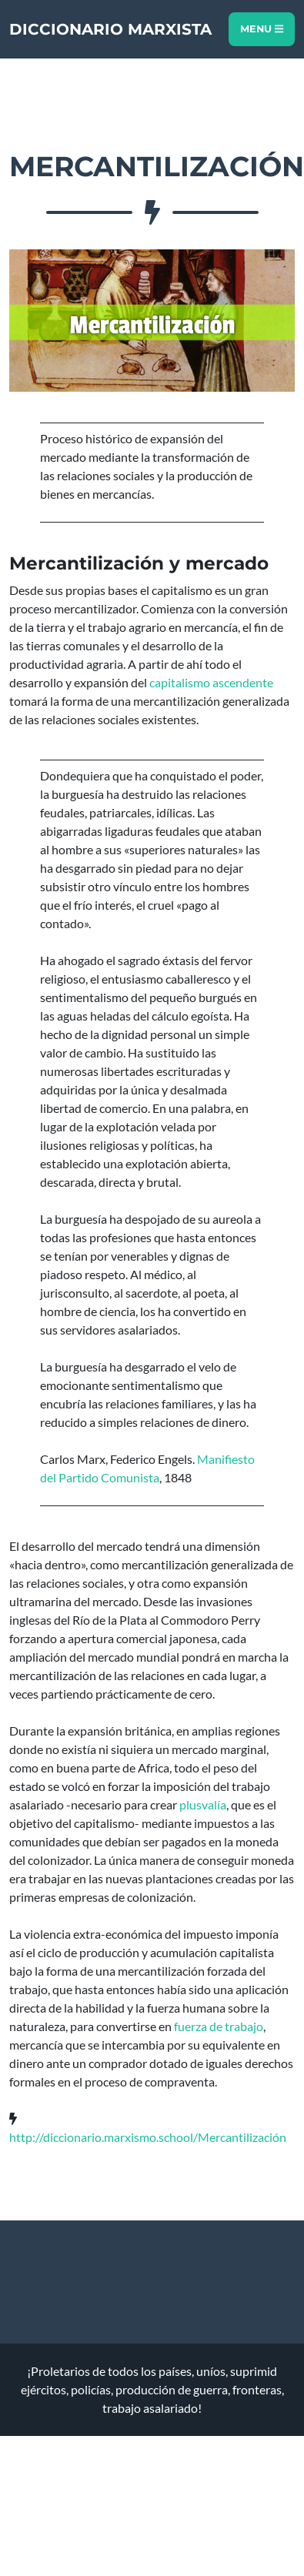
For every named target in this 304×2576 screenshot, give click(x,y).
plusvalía (202, 1804)
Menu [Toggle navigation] (261, 29)
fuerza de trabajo (218, 2026)
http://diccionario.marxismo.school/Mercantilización (147, 2137)
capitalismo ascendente (211, 682)
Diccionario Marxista (110, 29)
